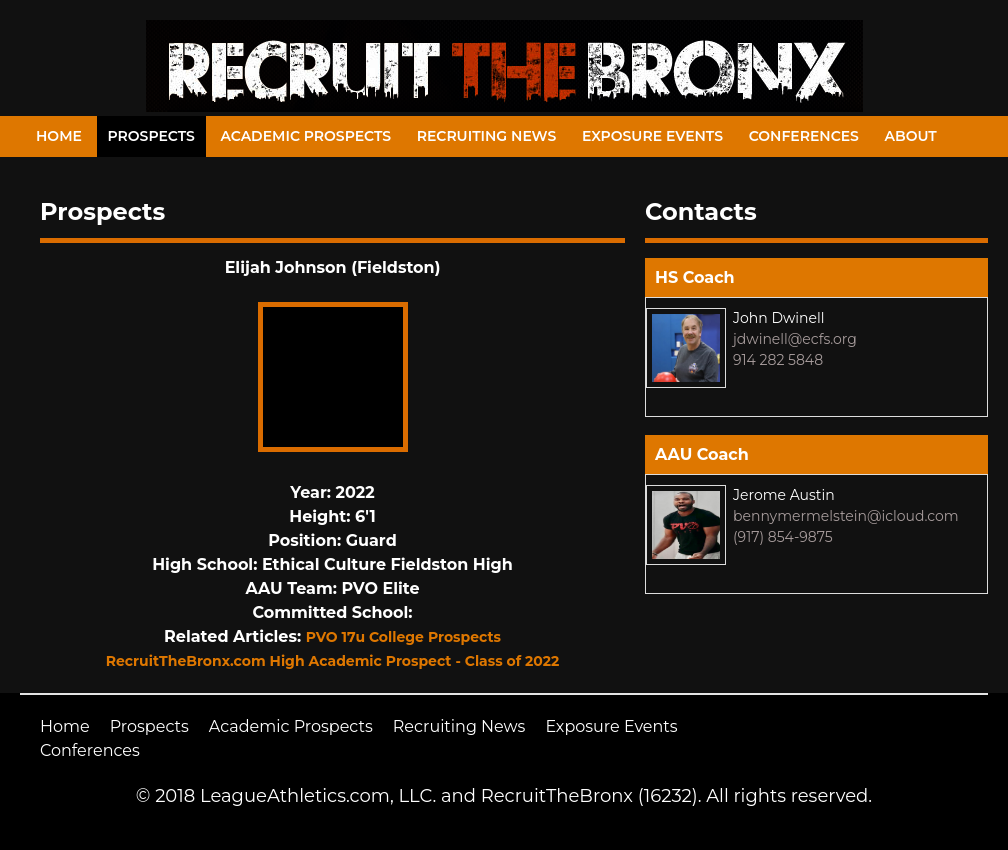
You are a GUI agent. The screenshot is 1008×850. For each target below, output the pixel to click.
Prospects (151, 136)
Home (59, 136)
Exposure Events (652, 136)
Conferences (804, 136)
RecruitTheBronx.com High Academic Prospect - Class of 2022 (333, 661)
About (911, 136)
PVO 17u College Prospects (403, 637)
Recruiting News (487, 136)
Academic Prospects (305, 136)
